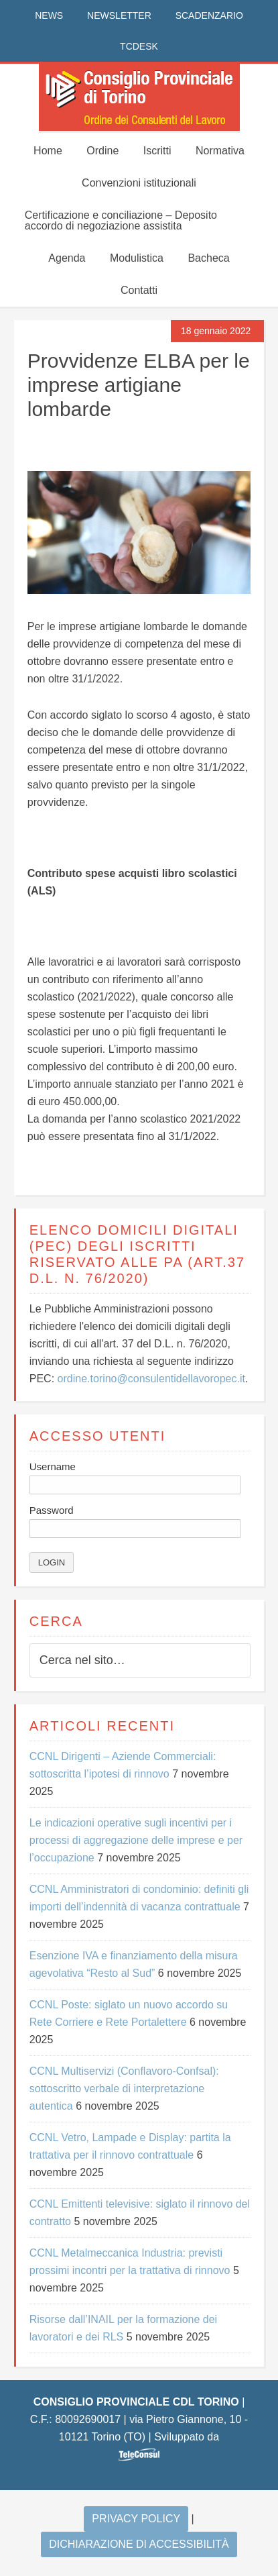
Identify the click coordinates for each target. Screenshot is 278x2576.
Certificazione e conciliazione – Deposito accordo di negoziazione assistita (121, 220)
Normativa (220, 150)
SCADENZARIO (209, 15)
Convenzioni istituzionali (139, 183)
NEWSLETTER (119, 15)
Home (47, 150)
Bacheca (208, 258)
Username (52, 1466)
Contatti (139, 290)
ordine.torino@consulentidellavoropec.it (151, 1378)
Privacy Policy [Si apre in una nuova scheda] (136, 2518)
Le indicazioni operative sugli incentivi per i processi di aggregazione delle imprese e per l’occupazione (135, 1840)
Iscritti (157, 150)
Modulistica (136, 258)
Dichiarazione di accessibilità (139, 2544)
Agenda (66, 258)
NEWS (49, 15)
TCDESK (139, 46)
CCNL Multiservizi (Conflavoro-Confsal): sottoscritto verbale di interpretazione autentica (124, 2088)
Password (51, 1510)
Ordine (102, 150)
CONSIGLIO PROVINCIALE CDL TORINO (139, 97)
